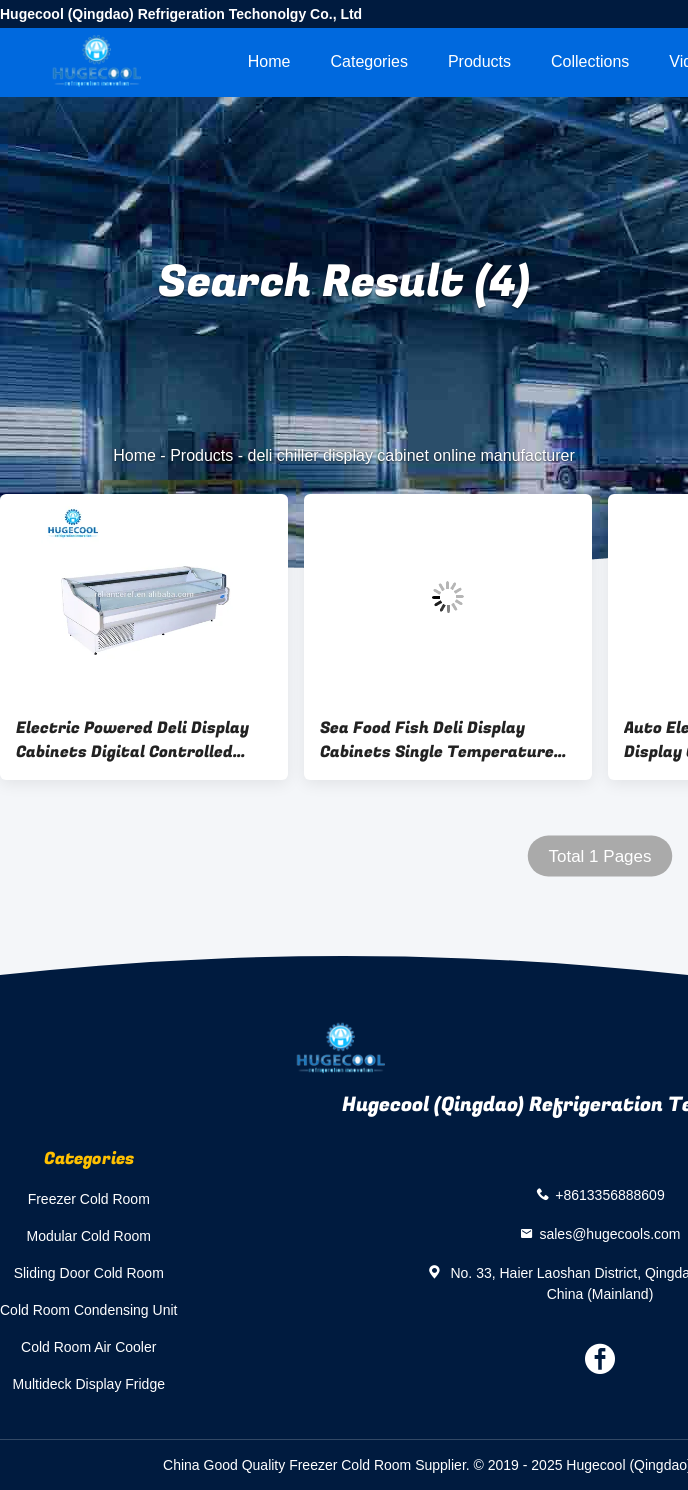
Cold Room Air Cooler (88, 1347)
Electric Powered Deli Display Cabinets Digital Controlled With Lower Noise (132, 740)
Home (269, 61)
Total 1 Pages (599, 856)
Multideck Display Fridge (88, 1384)
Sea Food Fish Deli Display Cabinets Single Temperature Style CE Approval (437, 740)
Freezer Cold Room (89, 1199)
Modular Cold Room (88, 1236)
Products (479, 61)
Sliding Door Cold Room (89, 1273)
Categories (369, 61)
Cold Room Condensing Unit (88, 1310)
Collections (590, 61)
